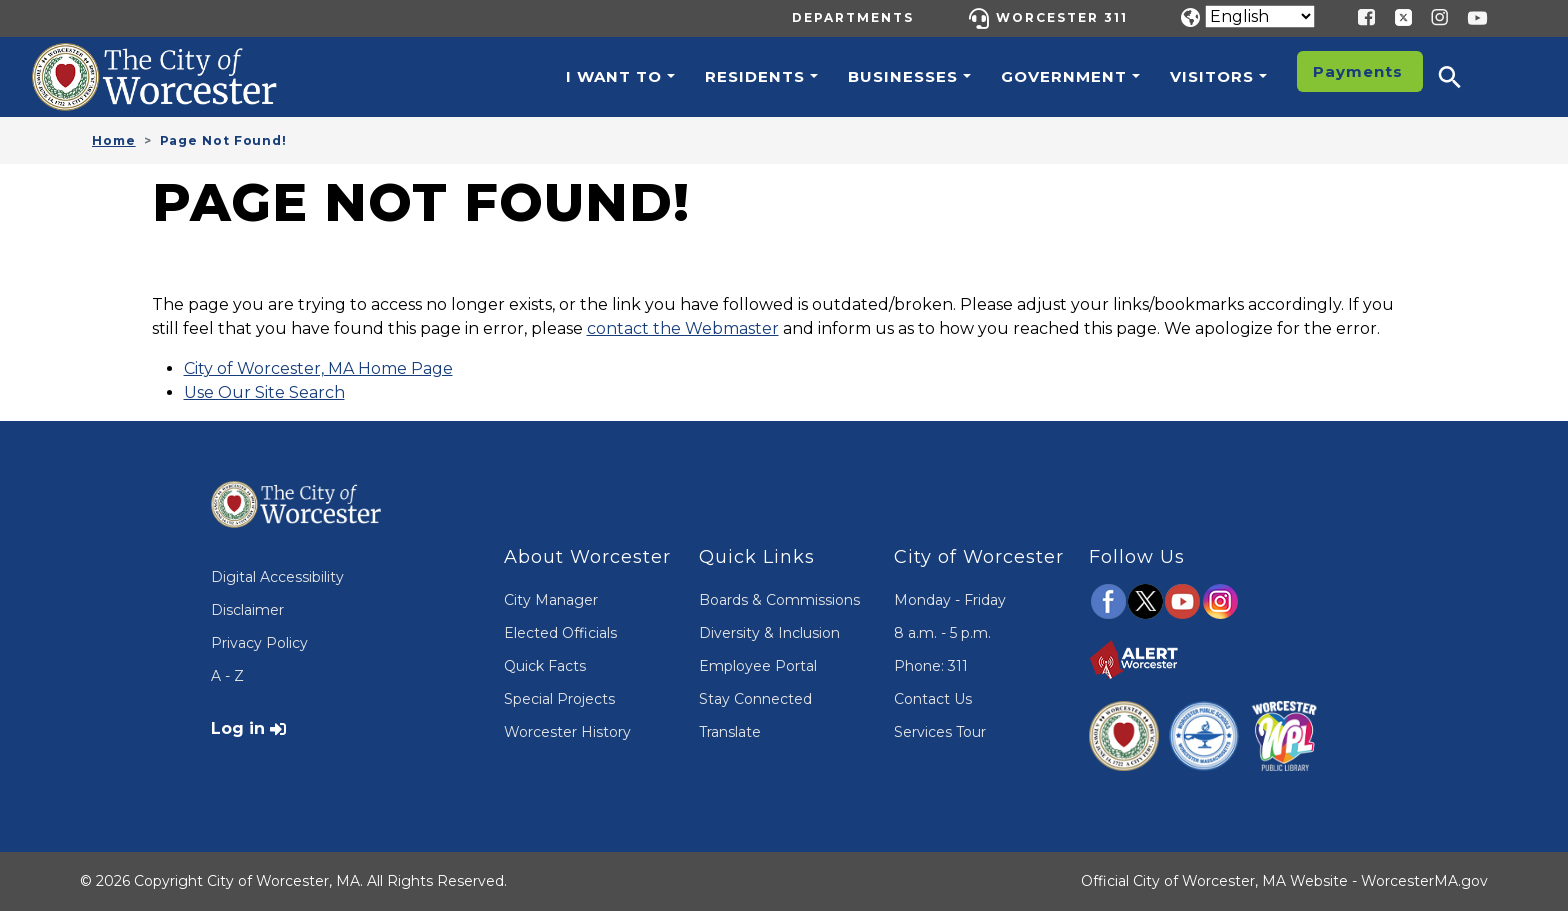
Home (114, 140)
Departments (853, 17)
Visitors (1212, 76)
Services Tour (940, 732)
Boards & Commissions (779, 600)
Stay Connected (755, 699)
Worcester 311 (1062, 17)
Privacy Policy (259, 643)
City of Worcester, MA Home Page (318, 368)
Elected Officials (560, 633)
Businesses (903, 76)
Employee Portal (758, 666)
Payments (1358, 71)
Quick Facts (545, 666)
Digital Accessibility (277, 577)
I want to (614, 76)
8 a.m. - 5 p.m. (942, 633)
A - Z (227, 676)
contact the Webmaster (683, 328)
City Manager (551, 600)
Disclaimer (247, 610)
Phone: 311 (931, 666)
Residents (755, 76)
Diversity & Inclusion (769, 633)
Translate (730, 732)
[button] (1463, 77)
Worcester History (567, 732)
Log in (238, 728)
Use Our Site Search (264, 392)
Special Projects (559, 699)
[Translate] (1260, 16)
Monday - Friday (950, 600)
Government (1064, 76)
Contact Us (933, 699)
